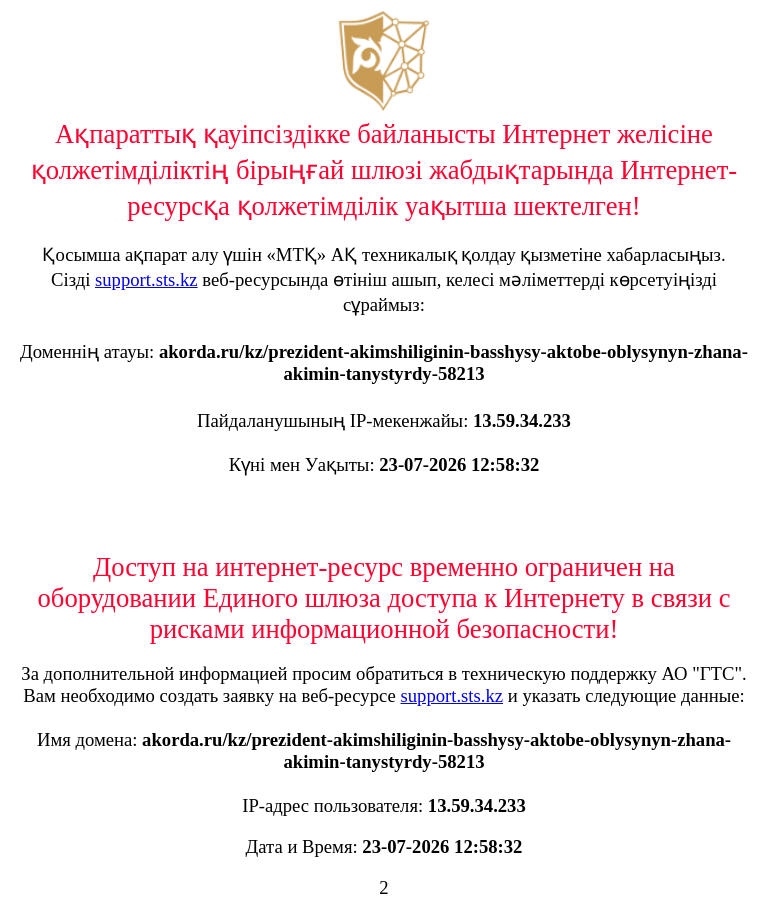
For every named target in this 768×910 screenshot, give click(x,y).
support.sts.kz (146, 279)
